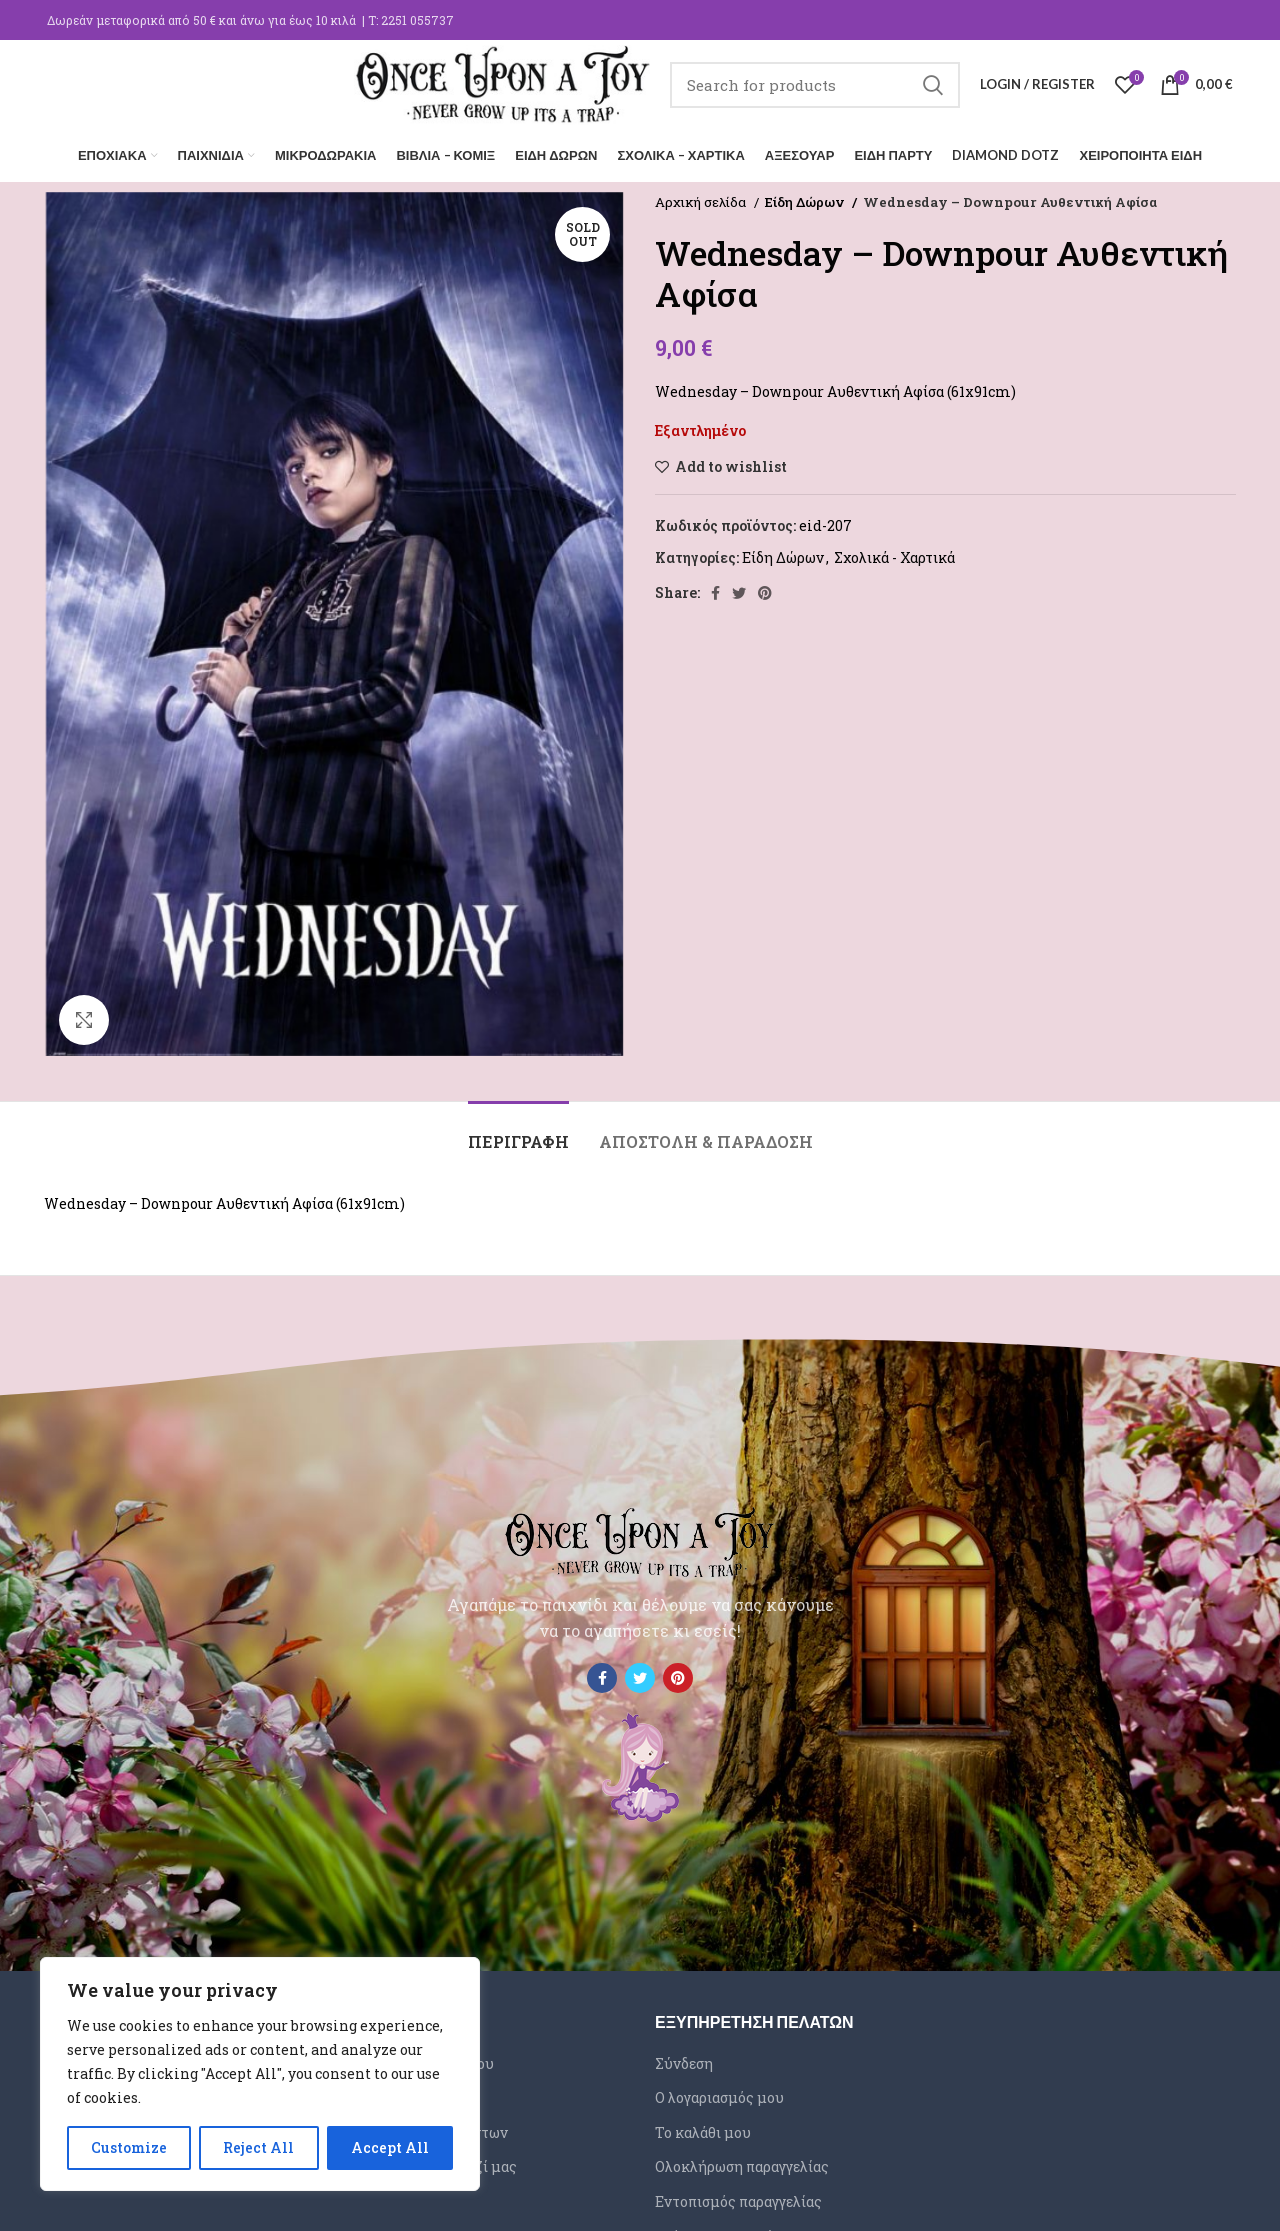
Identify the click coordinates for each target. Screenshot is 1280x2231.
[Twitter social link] (739, 593)
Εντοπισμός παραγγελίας (738, 2201)
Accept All (390, 2147)
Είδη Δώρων (805, 202)
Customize (129, 2147)
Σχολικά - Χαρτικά (894, 557)
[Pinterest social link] (765, 593)
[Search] (815, 85)
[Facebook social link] (715, 593)
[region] (260, 2074)
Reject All (258, 2147)
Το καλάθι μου (703, 2132)
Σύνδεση (684, 2063)
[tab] (518, 1131)
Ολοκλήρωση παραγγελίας (742, 2167)
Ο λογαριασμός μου (719, 2097)
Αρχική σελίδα (702, 202)
